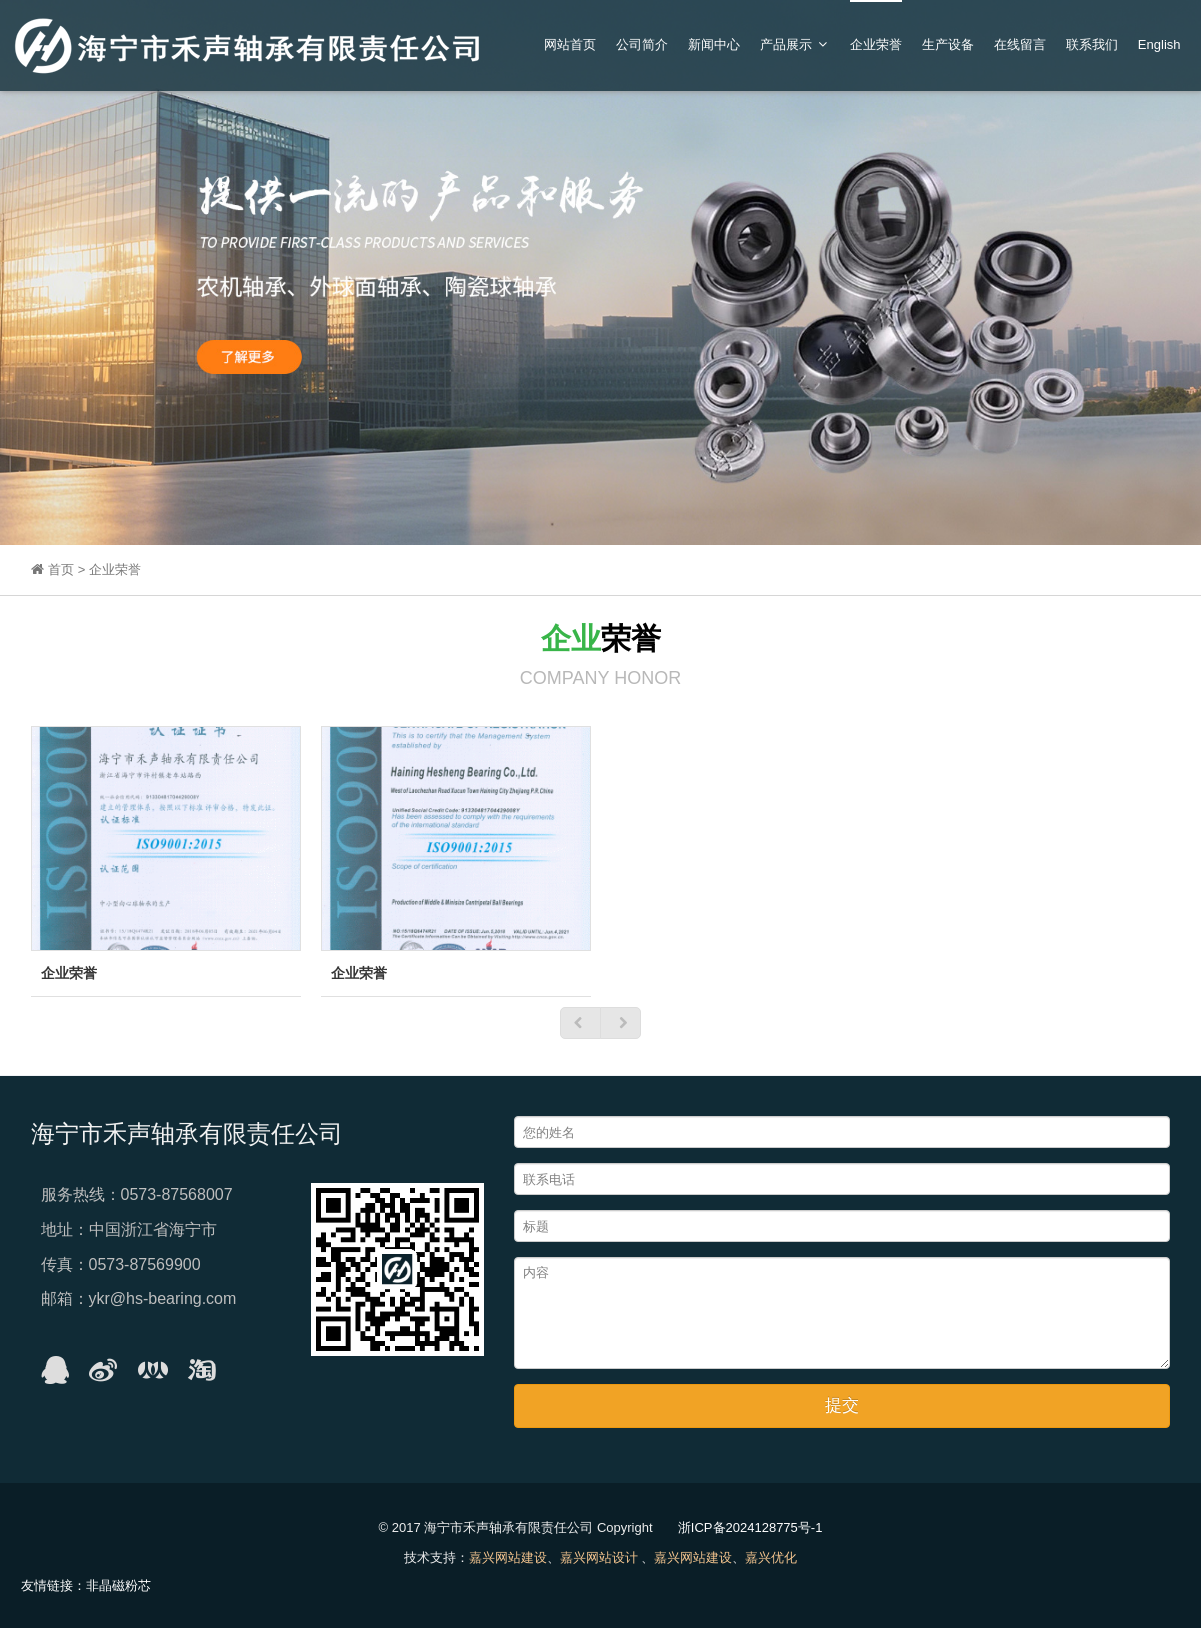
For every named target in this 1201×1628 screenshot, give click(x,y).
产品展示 (795, 44)
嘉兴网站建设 (508, 1557)
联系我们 (1092, 44)
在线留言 (1020, 44)
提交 (842, 1405)
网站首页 (570, 44)
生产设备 (948, 44)
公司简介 (642, 44)
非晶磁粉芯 (118, 1585)
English (1159, 44)
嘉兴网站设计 (599, 1557)
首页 (63, 569)
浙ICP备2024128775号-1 (750, 1527)
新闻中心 (714, 44)
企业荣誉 (876, 44)
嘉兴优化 (771, 1557)
